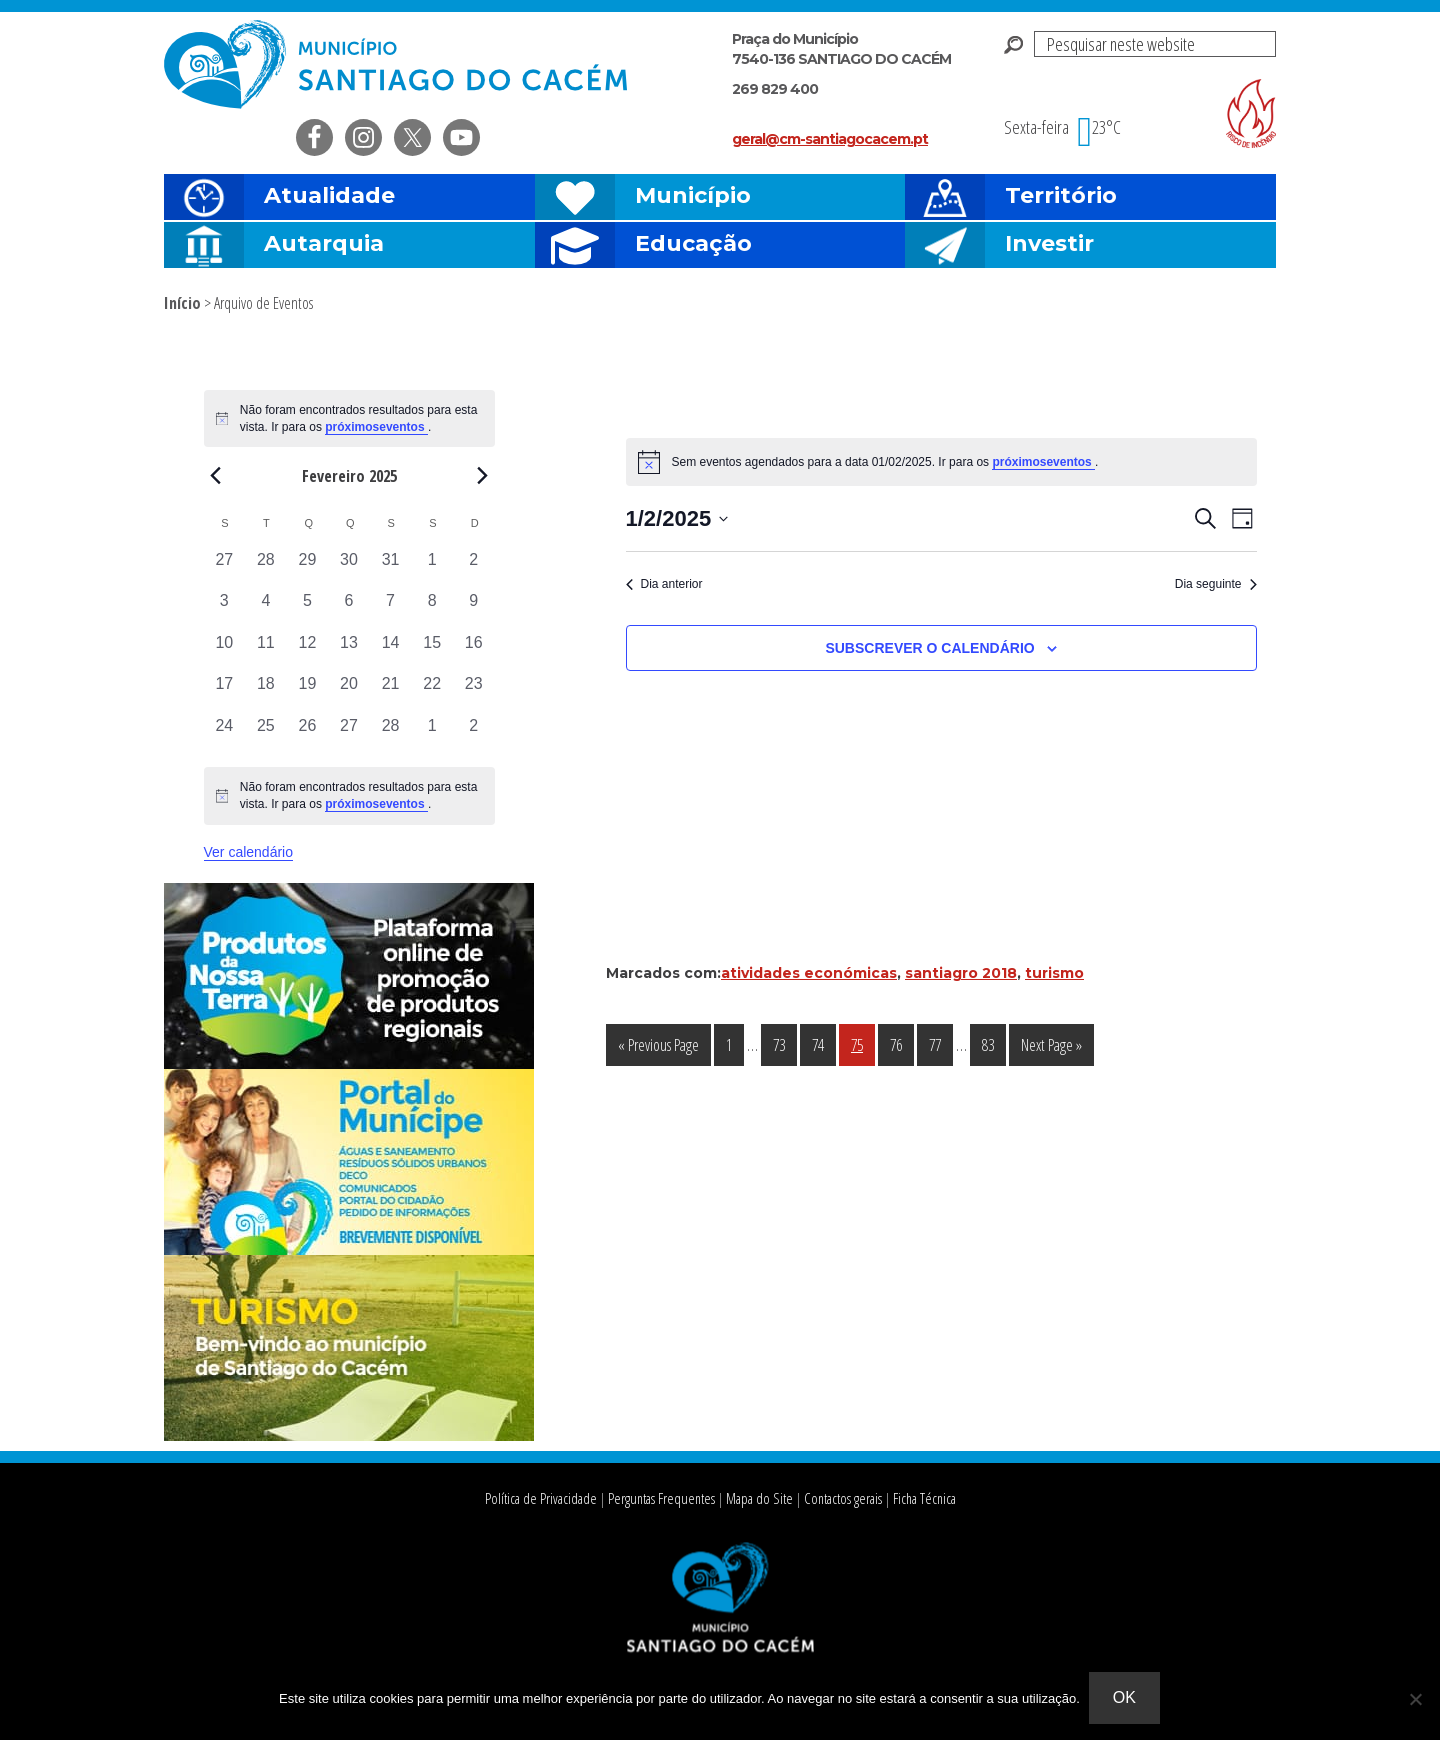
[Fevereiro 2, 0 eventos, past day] (474, 569)
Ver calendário (249, 852)
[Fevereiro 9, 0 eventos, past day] (474, 610)
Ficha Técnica (916, 1498)
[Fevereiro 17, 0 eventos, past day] (225, 693)
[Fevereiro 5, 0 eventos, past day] (308, 610)
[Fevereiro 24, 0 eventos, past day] (225, 735)
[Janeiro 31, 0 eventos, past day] (391, 569)
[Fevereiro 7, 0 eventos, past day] (391, 610)
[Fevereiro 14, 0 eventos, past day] (391, 652)
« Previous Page (658, 1048)
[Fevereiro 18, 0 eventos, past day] (266, 693)
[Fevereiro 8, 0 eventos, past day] (432, 610)
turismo (1054, 973)
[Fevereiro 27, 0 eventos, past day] (349, 735)
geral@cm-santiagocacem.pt (830, 139)
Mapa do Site (754, 1498)
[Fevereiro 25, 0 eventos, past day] (266, 735)
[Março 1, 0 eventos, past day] (432, 735)
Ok (1125, 1698)
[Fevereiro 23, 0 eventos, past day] (474, 693)
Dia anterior (664, 584)
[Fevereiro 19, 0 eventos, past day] (308, 693)
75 (862, 1043)
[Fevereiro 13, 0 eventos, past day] (349, 652)
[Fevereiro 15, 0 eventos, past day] (432, 652)
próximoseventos (1043, 462)
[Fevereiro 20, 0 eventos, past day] (349, 693)
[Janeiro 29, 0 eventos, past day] (308, 569)
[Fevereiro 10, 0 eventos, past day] (225, 652)
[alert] (349, 795)
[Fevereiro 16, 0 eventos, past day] (474, 652)
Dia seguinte (1216, 584)
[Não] (1415, 1699)
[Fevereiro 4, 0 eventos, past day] (266, 610)
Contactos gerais (836, 1498)
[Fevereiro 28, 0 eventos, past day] (391, 735)
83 (993, 1043)
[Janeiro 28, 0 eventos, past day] (266, 569)
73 (784, 1043)
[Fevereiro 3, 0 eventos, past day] (225, 610)
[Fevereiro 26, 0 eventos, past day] (308, 735)
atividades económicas (809, 973)
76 (901, 1043)
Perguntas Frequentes (661, 1498)
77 (940, 1043)
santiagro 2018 (961, 973)
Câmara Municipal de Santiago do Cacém (398, 64)
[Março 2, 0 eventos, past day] (474, 735)
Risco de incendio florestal (1251, 113)
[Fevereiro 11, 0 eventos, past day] (266, 652)
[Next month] (483, 475)
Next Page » (1051, 1048)
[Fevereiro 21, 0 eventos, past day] (391, 693)
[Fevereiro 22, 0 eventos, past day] (432, 693)
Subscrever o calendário (929, 648)
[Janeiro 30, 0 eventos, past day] (349, 569)
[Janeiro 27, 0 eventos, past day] (225, 569)
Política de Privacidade (546, 1498)
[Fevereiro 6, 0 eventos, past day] (349, 610)
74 (823, 1043)
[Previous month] (216, 475)
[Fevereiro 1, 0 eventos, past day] (432, 569)
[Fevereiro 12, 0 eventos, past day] (308, 652)
